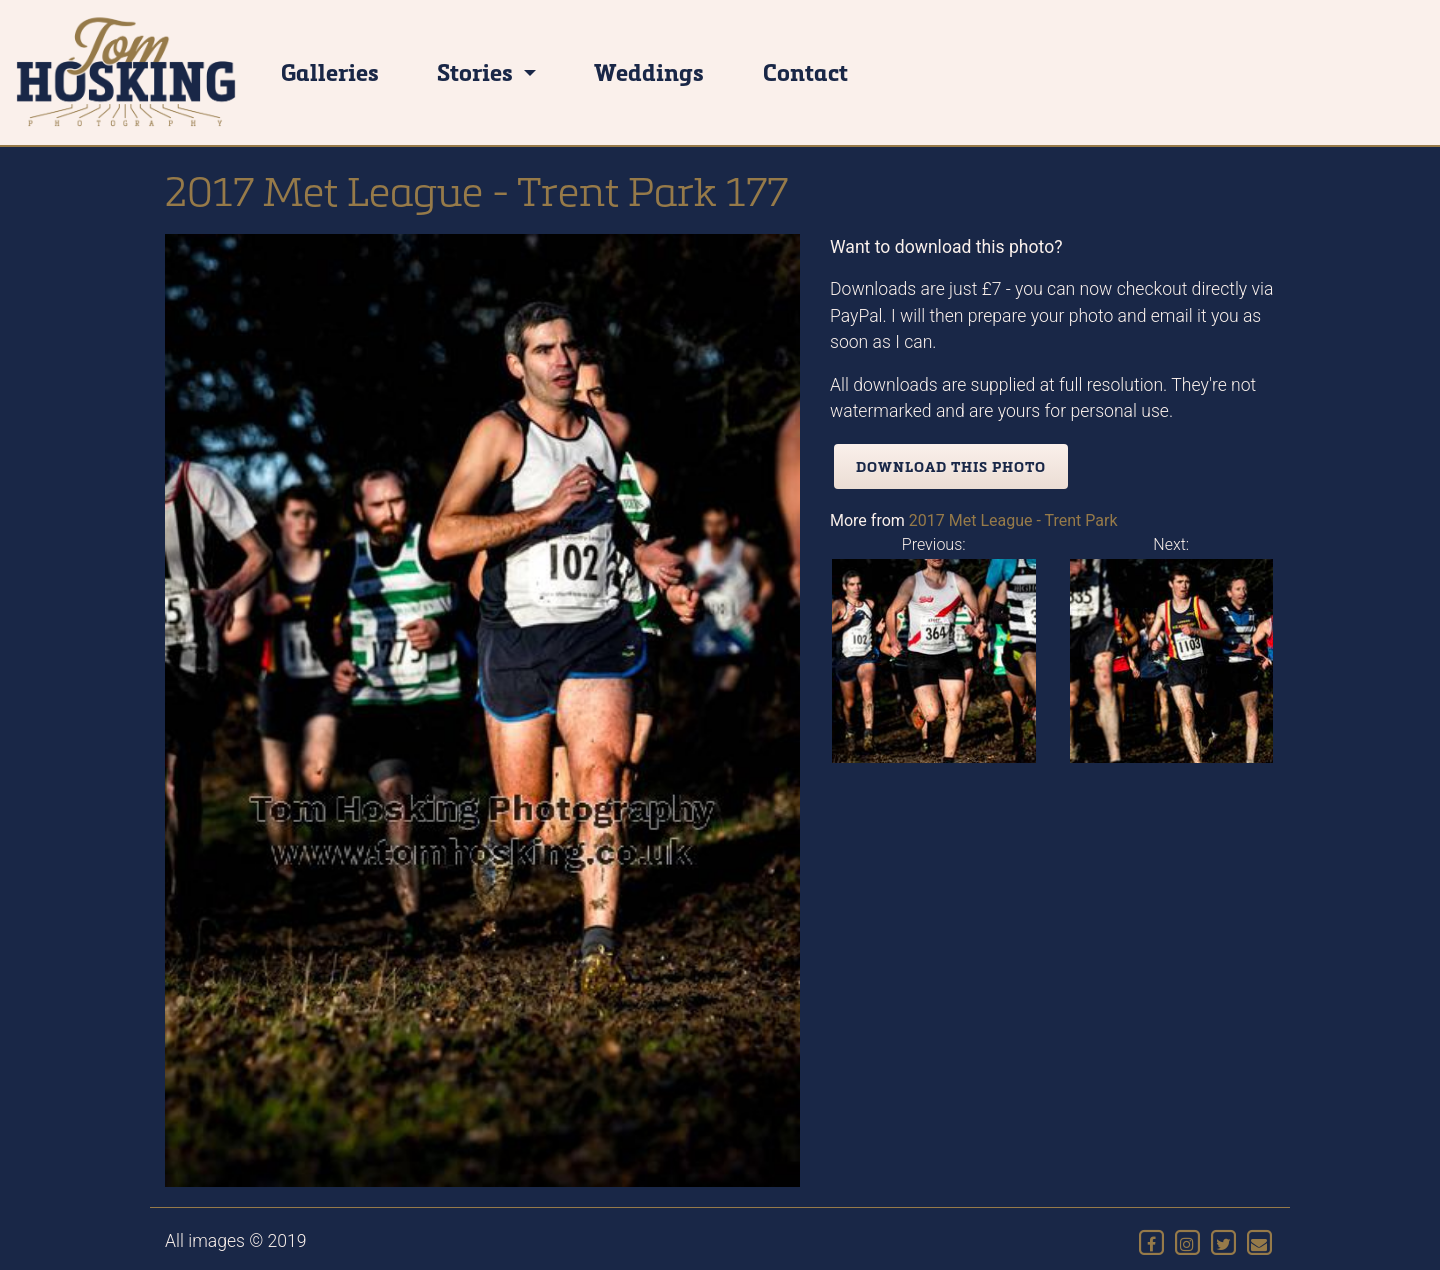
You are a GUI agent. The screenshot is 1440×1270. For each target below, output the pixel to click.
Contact (805, 71)
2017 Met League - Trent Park (1013, 520)
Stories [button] (477, 71)
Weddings (649, 71)
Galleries (330, 71)
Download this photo (951, 466)
